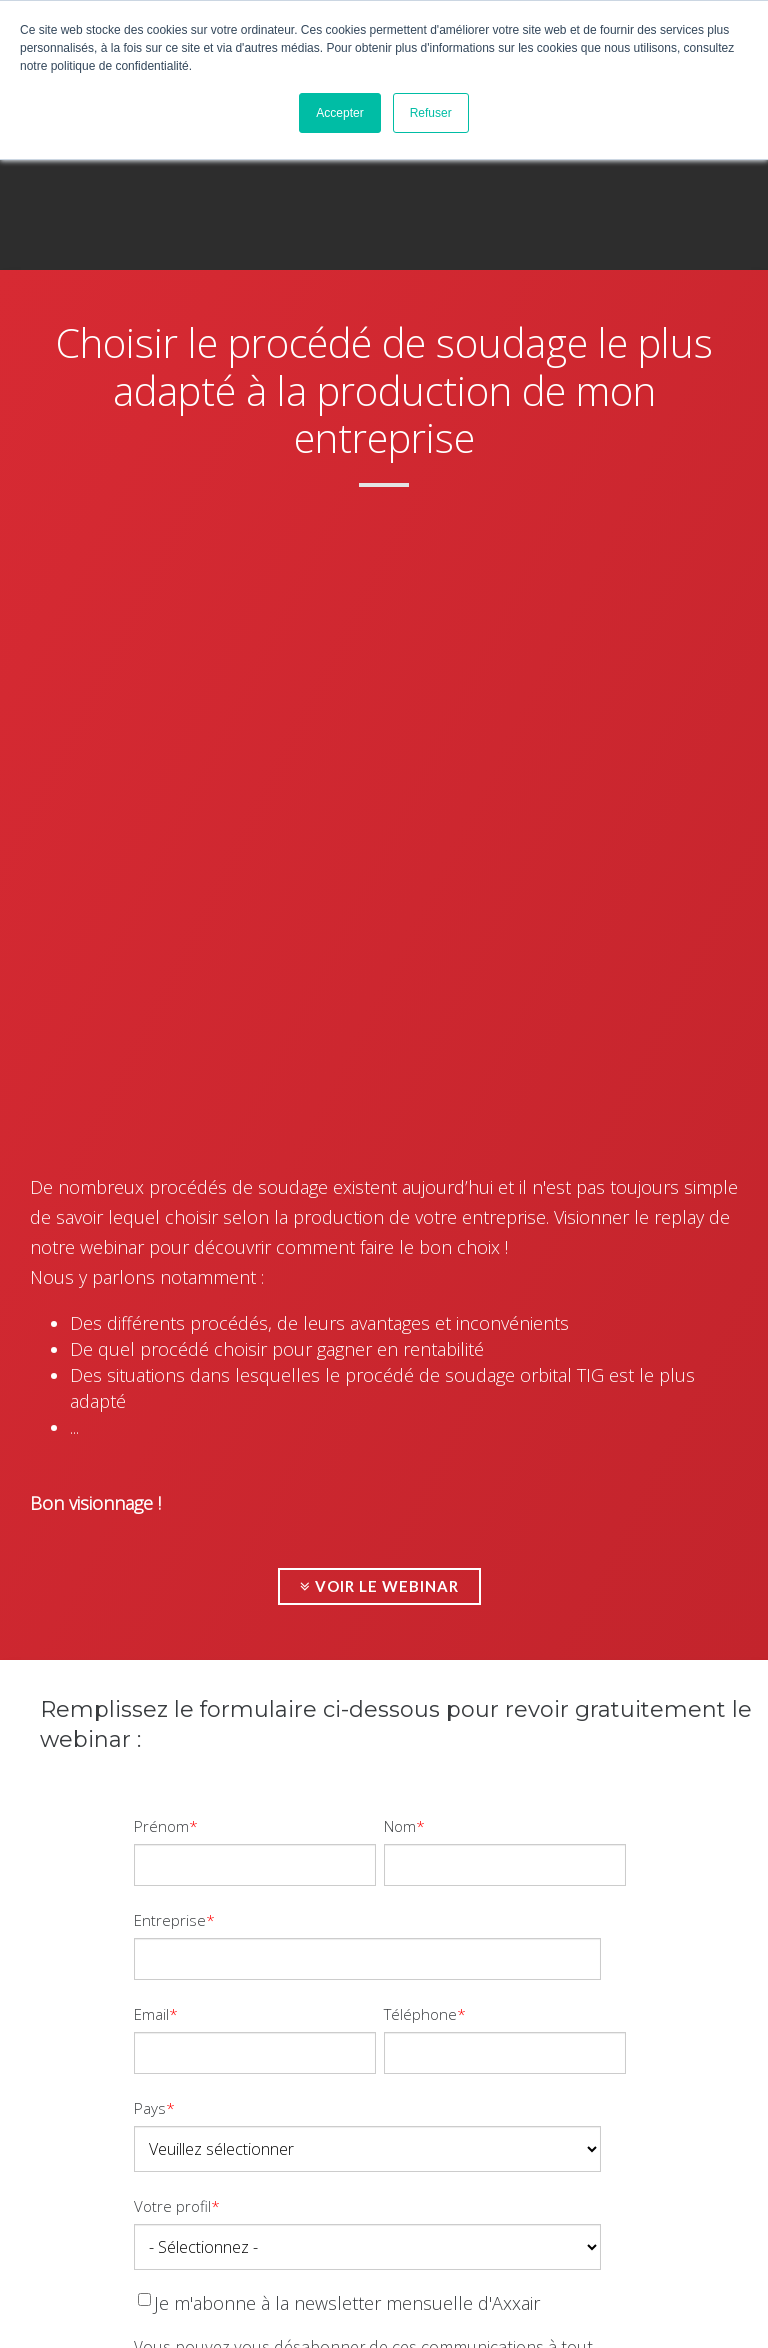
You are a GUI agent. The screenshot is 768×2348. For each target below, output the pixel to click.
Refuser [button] (431, 113)
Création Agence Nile (305, 2314)
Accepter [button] (339, 113)
